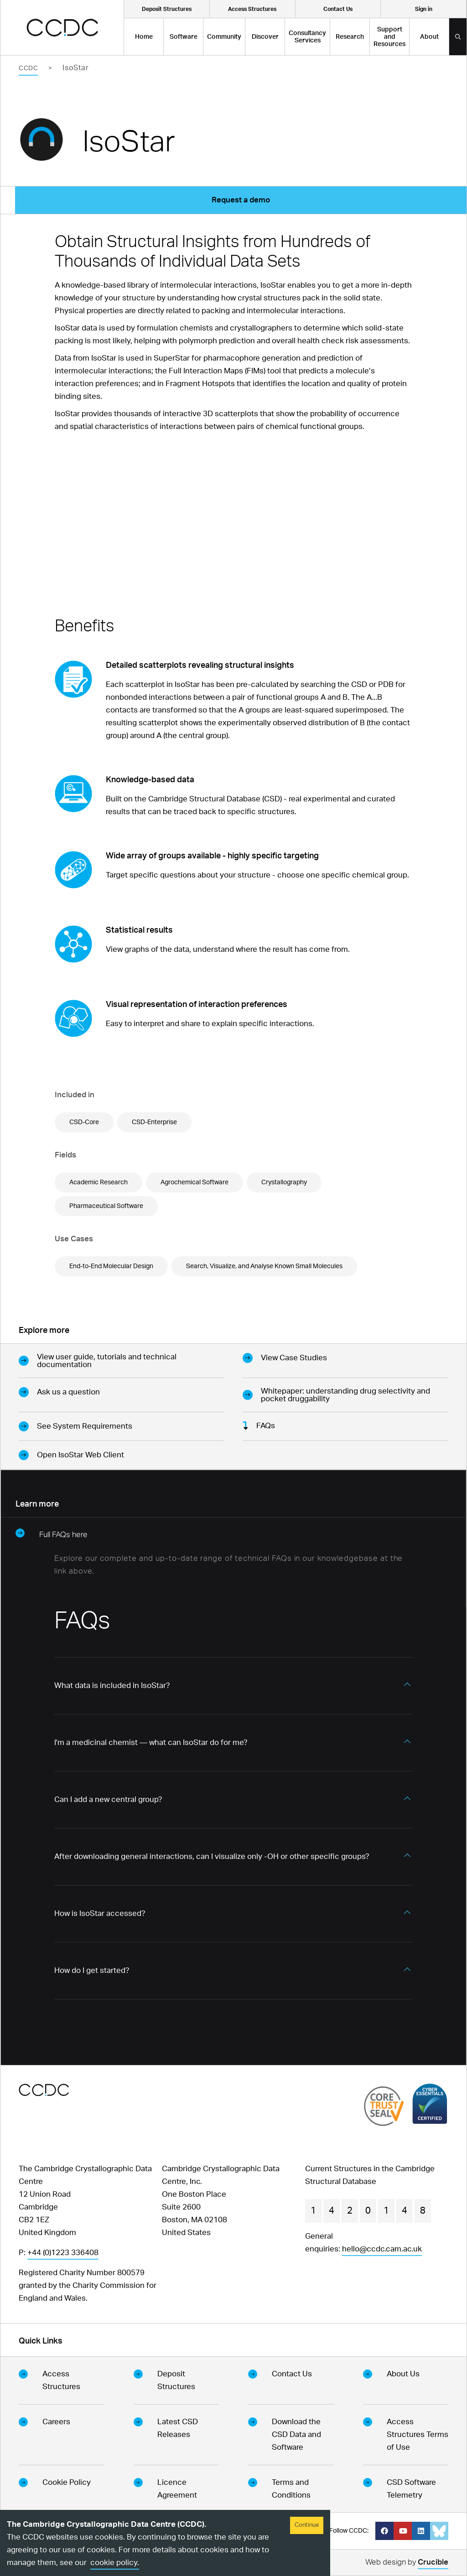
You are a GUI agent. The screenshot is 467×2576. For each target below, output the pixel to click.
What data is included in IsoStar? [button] (112, 1685)
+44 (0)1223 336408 (63, 2252)
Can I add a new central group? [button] (108, 1799)
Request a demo (241, 200)
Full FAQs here (52, 1533)
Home (144, 37)
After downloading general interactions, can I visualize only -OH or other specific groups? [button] (211, 1856)
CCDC (28, 68)
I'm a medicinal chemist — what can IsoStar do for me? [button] (151, 1742)
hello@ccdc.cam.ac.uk (382, 2249)
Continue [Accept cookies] (307, 2525)
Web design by (406, 2563)
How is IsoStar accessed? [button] (99, 1913)
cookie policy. (114, 2562)
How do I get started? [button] (92, 1970)
